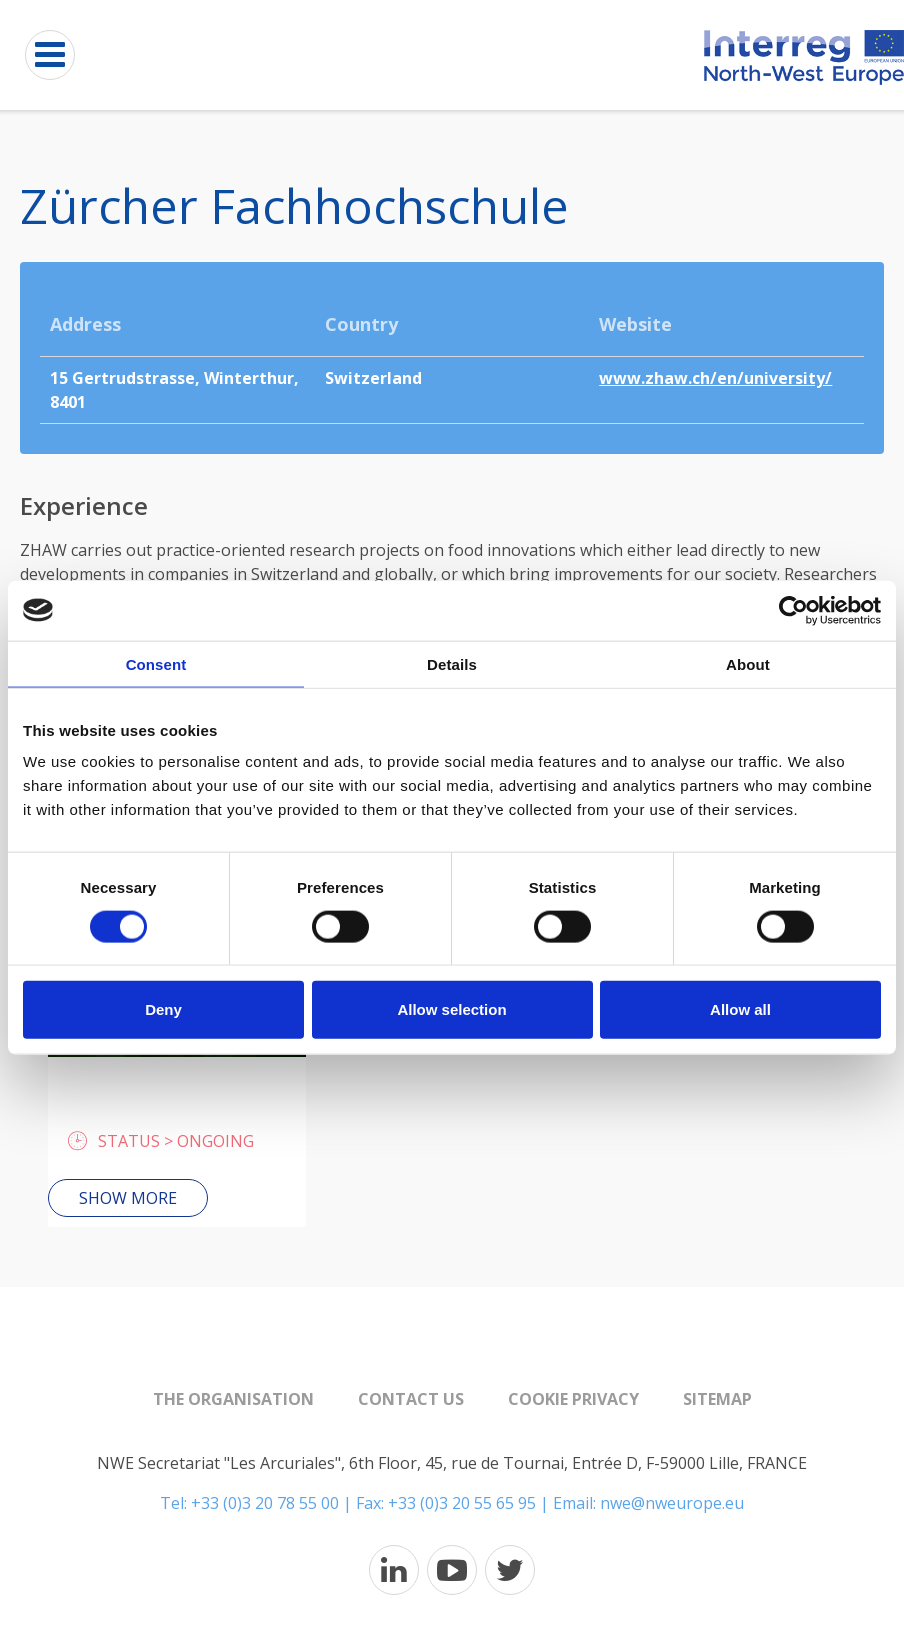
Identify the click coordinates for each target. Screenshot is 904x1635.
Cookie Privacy (573, 1399)
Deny (163, 1009)
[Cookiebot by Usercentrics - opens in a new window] (793, 610)
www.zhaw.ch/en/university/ (715, 378)
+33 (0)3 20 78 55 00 (265, 1503)
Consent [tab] (156, 663)
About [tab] (748, 663)
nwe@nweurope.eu (672, 1503)
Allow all (740, 1009)
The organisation (233, 1399)
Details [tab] (452, 663)
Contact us (411, 1399)
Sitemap (717, 1399)
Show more (128, 1198)
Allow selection (451, 1009)
